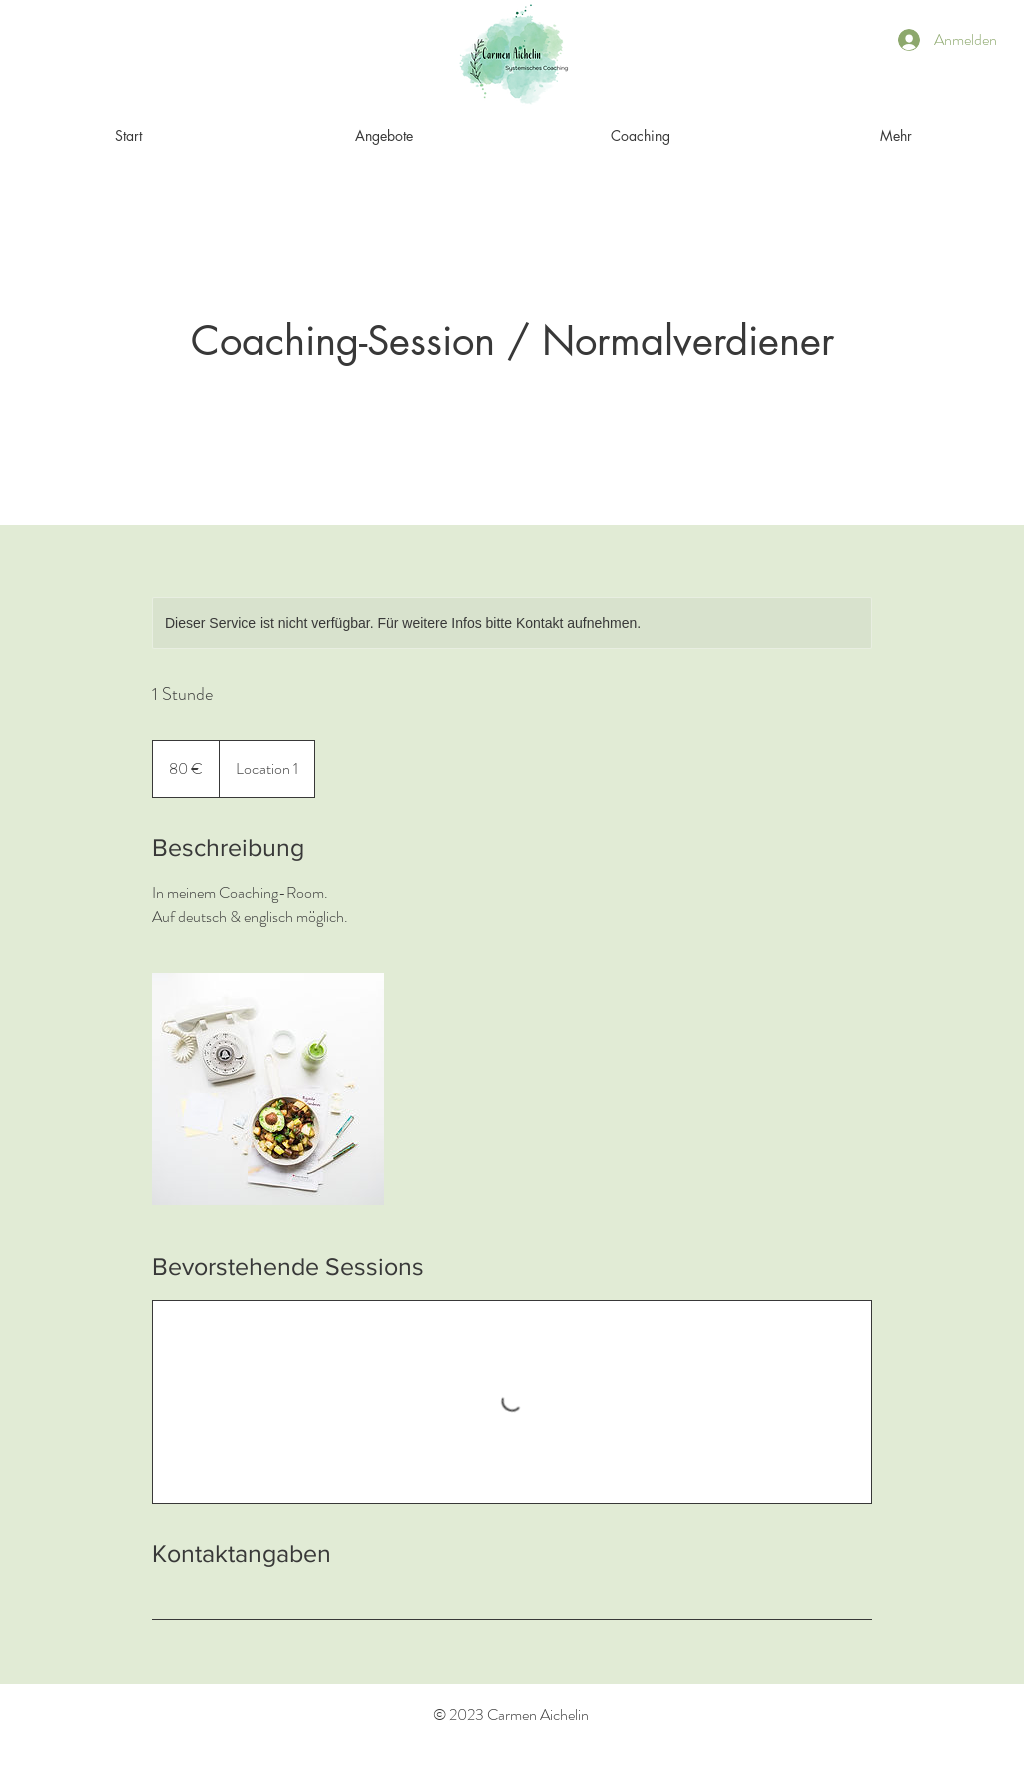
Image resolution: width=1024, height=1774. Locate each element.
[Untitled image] (268, 1089)
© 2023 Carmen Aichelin (511, 1714)
